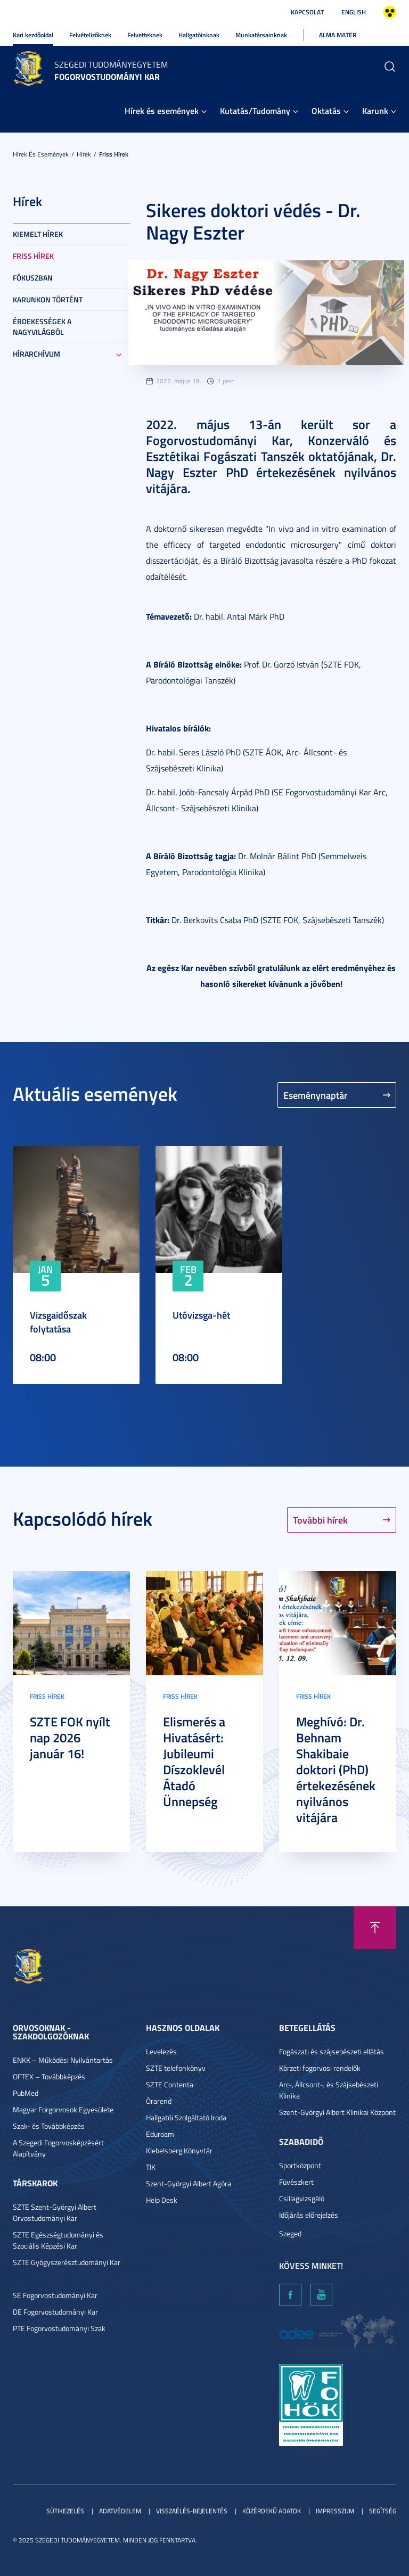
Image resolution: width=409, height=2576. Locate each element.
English (353, 12)
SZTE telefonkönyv (176, 2068)
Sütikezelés (65, 2510)
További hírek (320, 1520)
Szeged (290, 2233)
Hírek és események (162, 110)
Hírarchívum (36, 354)
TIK (151, 2167)
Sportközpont (300, 2165)
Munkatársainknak (261, 34)
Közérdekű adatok (271, 2510)
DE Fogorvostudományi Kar (55, 2312)
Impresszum (335, 2510)
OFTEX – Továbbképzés (49, 2076)
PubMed (25, 2093)
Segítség (382, 2510)
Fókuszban (33, 278)
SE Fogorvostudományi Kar (55, 2295)
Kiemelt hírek (38, 234)
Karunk (375, 110)
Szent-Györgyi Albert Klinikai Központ (337, 2112)
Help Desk (161, 2200)
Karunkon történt (48, 299)
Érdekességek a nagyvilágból (42, 326)
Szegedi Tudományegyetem (111, 64)
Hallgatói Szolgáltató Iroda (186, 2117)
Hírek (84, 154)
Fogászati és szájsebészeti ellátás (331, 2051)
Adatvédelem (120, 2510)
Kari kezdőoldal (33, 34)
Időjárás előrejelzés (308, 2215)
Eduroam (160, 2134)
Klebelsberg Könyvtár (179, 2150)
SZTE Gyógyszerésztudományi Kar (66, 2262)
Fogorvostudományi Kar (107, 76)
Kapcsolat (307, 12)
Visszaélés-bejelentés (191, 2510)
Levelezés (161, 2051)
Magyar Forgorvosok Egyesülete (63, 2109)
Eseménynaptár (315, 1095)
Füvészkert (296, 2182)
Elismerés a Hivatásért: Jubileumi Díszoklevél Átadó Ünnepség (194, 1761)
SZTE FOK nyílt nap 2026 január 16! (70, 1738)
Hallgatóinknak (198, 34)
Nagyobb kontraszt (389, 12)
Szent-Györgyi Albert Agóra (188, 2183)
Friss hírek (113, 154)
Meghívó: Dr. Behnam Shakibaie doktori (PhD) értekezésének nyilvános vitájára (335, 1769)
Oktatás (326, 110)
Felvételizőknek (90, 34)
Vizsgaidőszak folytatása (58, 1322)
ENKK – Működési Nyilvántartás (63, 2060)
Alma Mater (337, 34)
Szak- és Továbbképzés (49, 2126)
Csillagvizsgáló (301, 2198)
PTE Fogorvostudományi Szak (59, 2328)
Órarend (158, 2101)
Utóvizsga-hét (201, 1315)
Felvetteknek (144, 34)
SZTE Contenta (169, 2084)
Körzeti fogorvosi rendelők (320, 2068)
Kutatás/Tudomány (255, 110)
